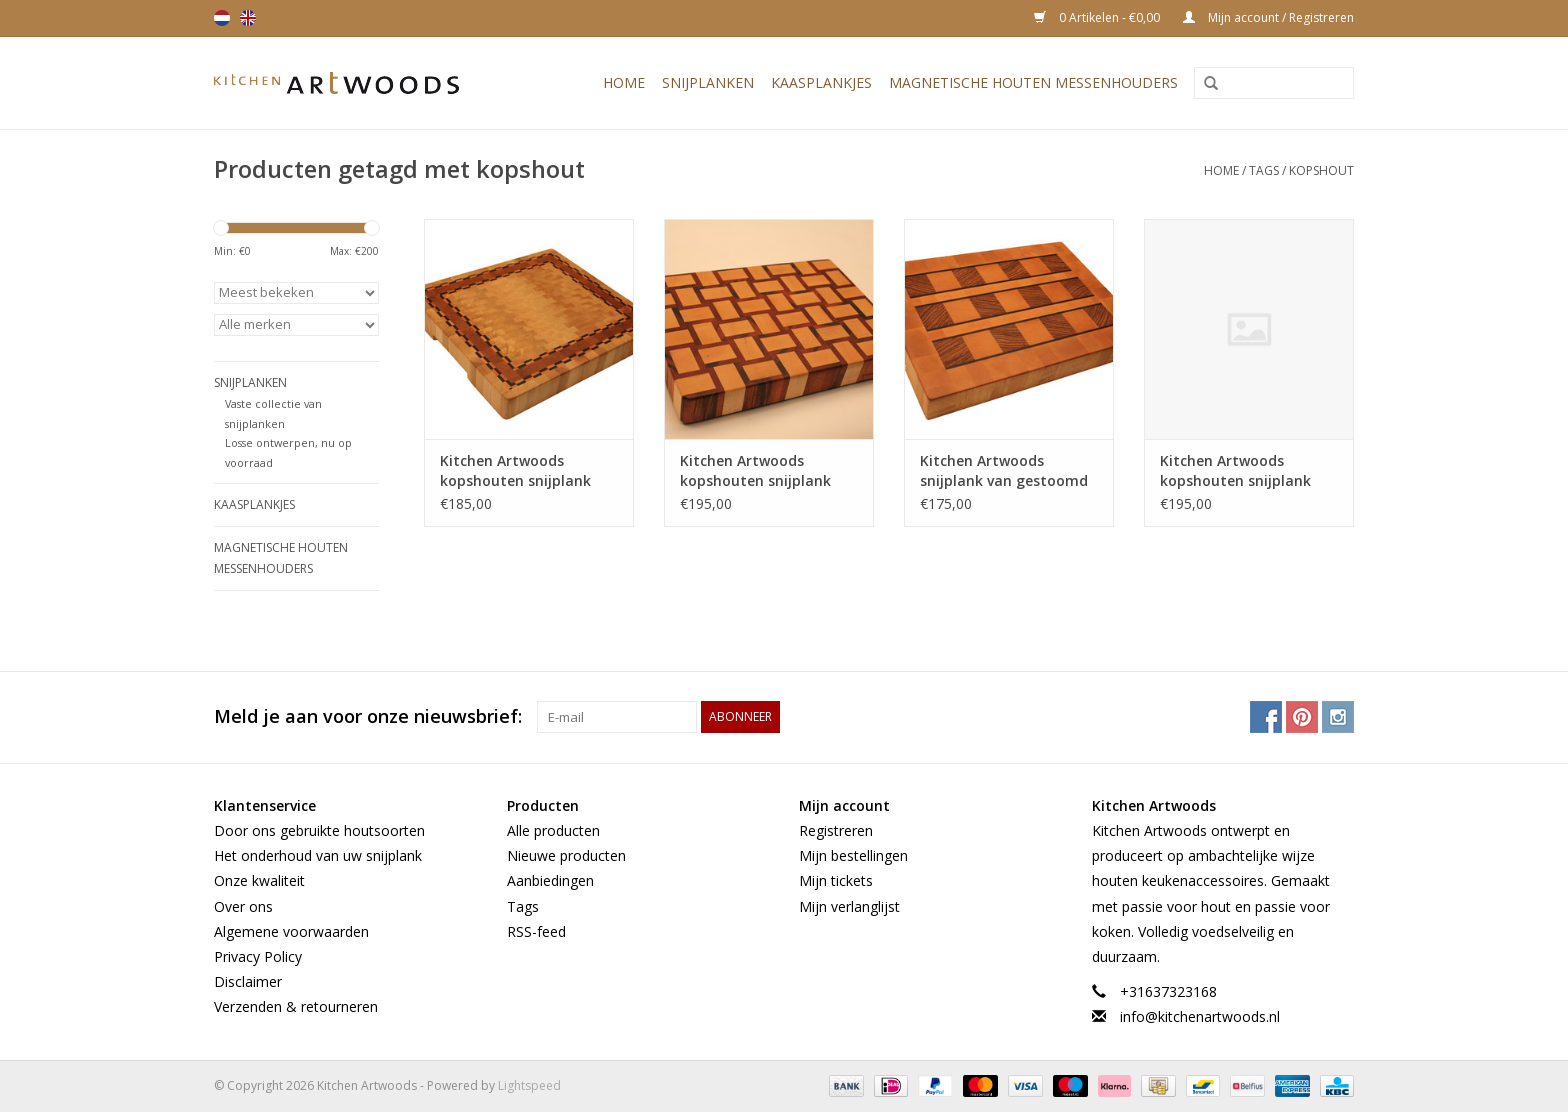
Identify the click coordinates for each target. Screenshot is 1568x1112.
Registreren (836, 830)
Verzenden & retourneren (296, 1006)
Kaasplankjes (821, 82)
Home (624, 82)
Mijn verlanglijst (849, 906)
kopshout (1321, 170)
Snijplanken (708, 82)
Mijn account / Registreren (1268, 17)
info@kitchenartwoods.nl (1200, 1016)
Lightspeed (529, 1085)
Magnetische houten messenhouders (1033, 82)
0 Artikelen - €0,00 (1098, 17)
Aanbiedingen (550, 880)
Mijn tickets (836, 880)
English (248, 18)
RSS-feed (536, 931)
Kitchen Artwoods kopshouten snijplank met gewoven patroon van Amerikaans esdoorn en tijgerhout (766, 471)
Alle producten (553, 830)
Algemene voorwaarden (291, 931)
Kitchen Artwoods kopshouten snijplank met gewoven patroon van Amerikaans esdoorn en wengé (1246, 471)
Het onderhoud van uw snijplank (318, 855)
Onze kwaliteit (259, 880)
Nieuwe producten (566, 855)
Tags (1264, 170)
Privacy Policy (258, 956)
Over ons (243, 906)
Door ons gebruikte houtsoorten (319, 830)
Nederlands (222, 18)
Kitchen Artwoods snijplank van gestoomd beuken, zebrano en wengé (1004, 471)
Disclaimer (248, 981)
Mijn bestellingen (853, 855)
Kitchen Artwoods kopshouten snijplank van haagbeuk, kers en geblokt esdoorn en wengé (518, 471)
